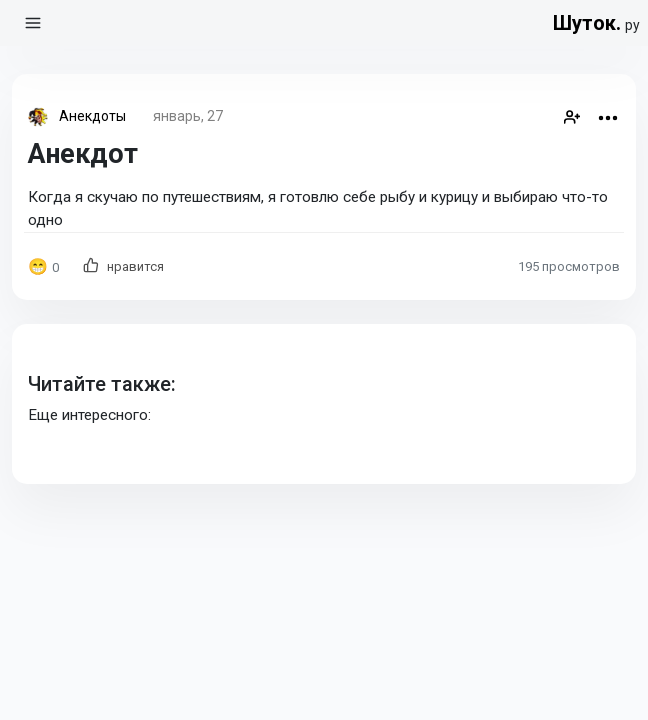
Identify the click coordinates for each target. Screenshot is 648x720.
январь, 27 (188, 116)
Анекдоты (92, 116)
